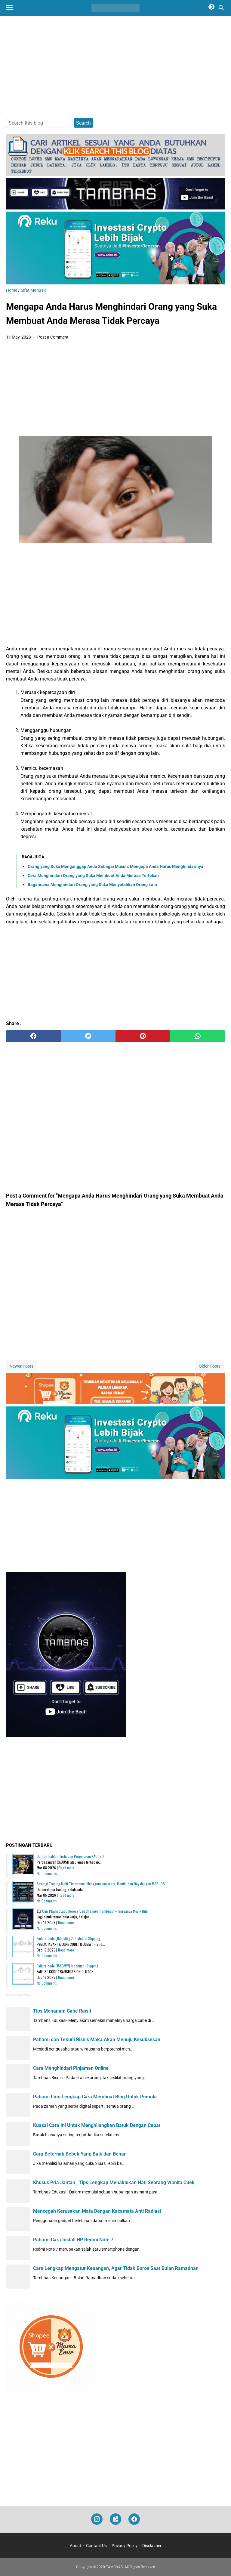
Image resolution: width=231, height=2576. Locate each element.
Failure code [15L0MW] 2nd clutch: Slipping (68, 1938)
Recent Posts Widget (19, 1995)
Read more (67, 1867)
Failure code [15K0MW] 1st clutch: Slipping (67, 1965)
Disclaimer (152, 2545)
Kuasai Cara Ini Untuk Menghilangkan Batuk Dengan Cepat (96, 2125)
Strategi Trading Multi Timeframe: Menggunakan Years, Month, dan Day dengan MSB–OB (101, 1883)
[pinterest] (143, 1036)
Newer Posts (21, 1366)
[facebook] (33, 1036)
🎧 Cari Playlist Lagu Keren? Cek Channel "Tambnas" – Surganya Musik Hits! (92, 1911)
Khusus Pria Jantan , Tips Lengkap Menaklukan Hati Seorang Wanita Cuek (114, 2182)
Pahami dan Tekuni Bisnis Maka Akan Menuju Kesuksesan (96, 2039)
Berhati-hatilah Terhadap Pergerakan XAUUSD (70, 1856)
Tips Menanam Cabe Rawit (62, 2011)
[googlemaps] (115, 2519)
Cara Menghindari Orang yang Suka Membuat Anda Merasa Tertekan (93, 875)
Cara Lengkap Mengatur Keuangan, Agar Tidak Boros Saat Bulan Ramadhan (116, 2268)
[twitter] (88, 1036)
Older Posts (209, 1366)
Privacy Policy (124, 2545)
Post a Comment (53, 337)
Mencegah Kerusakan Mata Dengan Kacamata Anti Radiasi (97, 2211)
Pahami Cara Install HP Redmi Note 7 (73, 2240)
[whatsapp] (197, 1036)
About (75, 2545)
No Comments (47, 1873)
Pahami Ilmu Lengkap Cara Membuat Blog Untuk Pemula (95, 2097)
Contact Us (96, 2545)
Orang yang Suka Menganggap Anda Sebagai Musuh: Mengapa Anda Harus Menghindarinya (115, 866)
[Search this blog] (221, 7)
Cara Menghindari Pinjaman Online (71, 2068)
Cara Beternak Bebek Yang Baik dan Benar (79, 2154)
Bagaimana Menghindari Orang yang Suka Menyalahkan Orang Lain (92, 884)
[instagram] (97, 2519)
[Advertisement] (115, 67)
